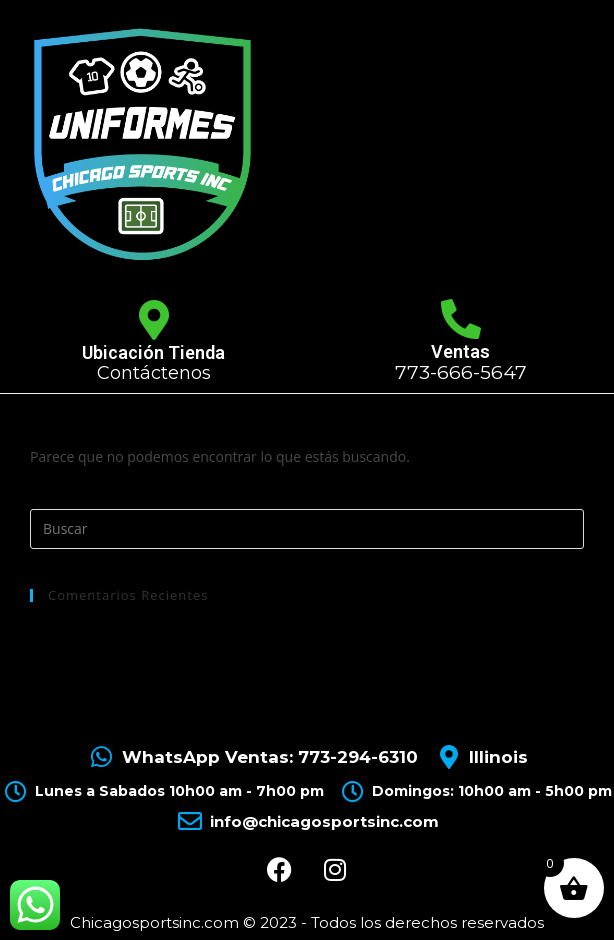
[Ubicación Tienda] (154, 320)
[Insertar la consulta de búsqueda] (307, 529)
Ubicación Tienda (153, 352)
